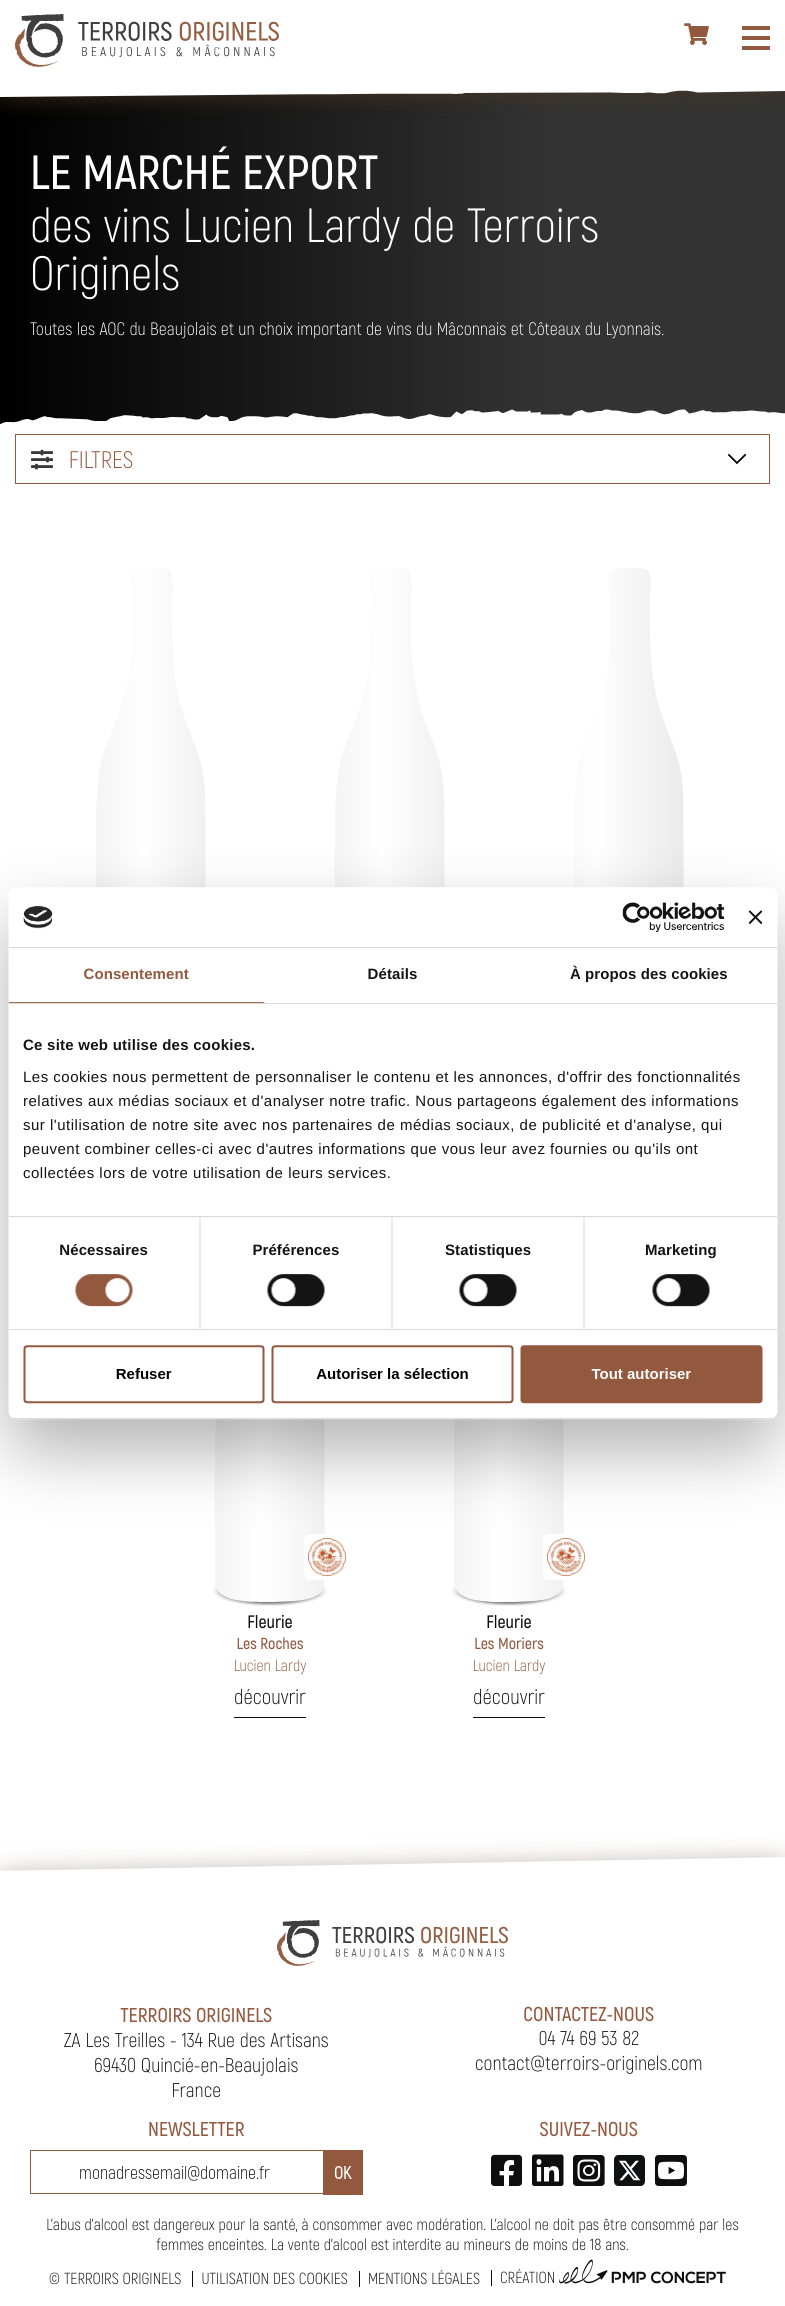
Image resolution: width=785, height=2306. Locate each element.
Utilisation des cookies (274, 2278)
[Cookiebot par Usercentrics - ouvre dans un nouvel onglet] (637, 917)
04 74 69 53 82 (588, 2037)
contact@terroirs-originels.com (589, 2062)
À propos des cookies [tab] (649, 974)
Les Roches (270, 1643)
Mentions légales (424, 2278)
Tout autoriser (641, 1373)
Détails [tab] (393, 974)
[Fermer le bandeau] (755, 917)
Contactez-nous (588, 2013)
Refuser (144, 1373)
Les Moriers (509, 1643)
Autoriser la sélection (392, 1373)
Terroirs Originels (123, 2278)
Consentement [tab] (135, 974)
